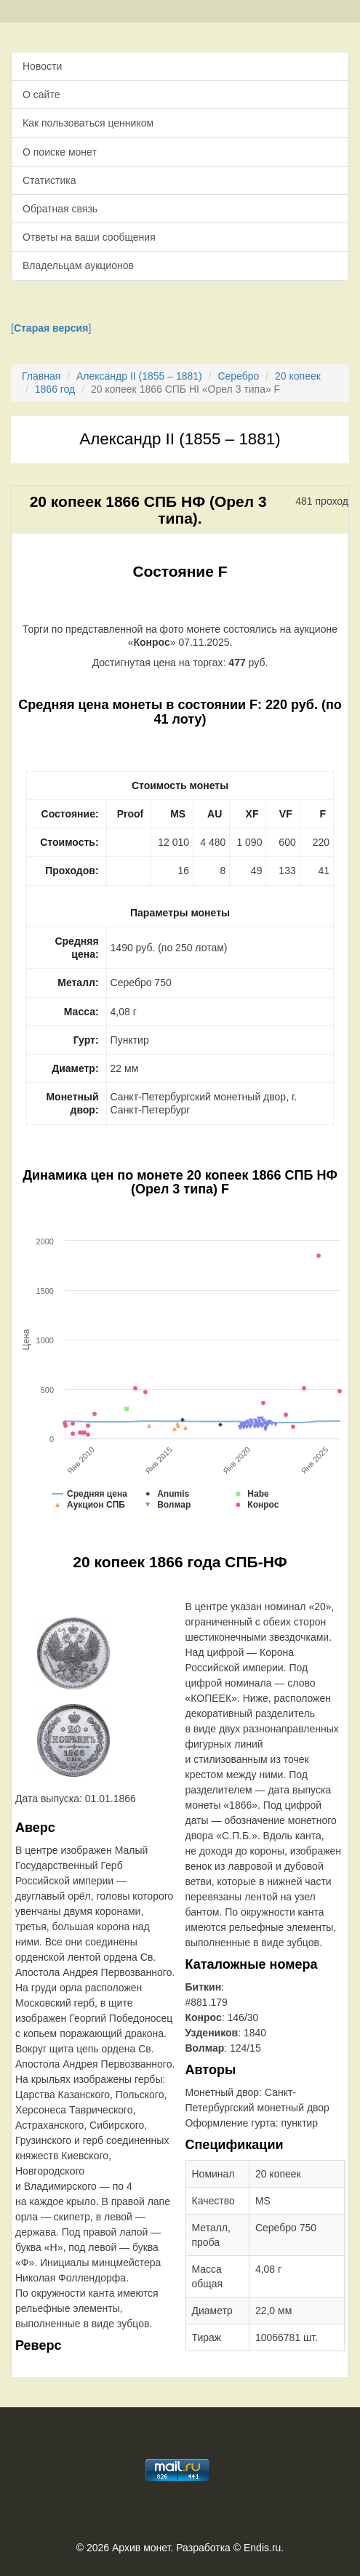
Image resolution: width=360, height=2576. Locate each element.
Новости (42, 66)
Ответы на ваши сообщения (89, 237)
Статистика (49, 180)
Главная (41, 376)
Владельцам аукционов (78, 265)
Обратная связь (60, 209)
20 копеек (298, 376)
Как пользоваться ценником (88, 123)
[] (51, 328)
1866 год (55, 389)
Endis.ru (262, 2547)
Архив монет (141, 2547)
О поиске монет (60, 152)
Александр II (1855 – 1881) (139, 376)
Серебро (238, 376)
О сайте (41, 94)
